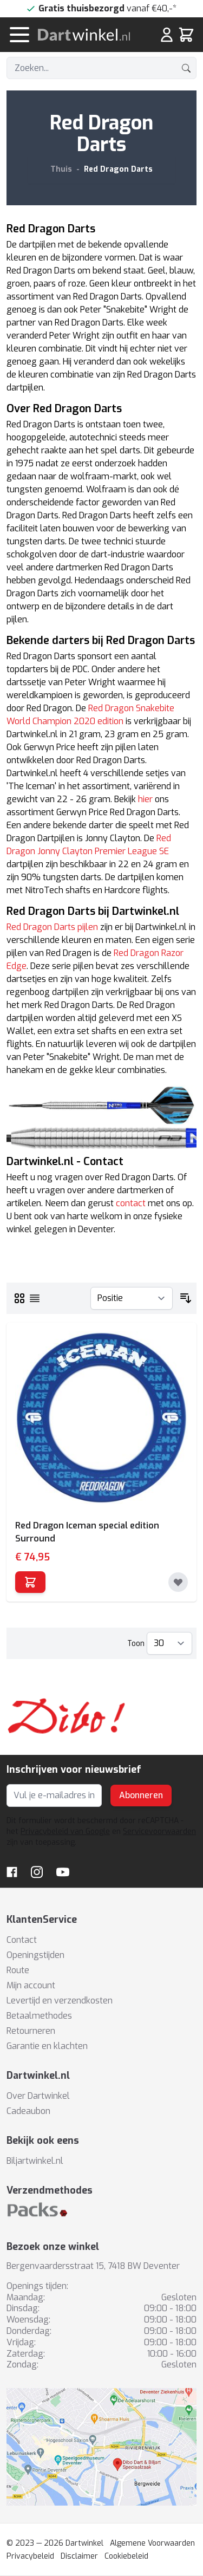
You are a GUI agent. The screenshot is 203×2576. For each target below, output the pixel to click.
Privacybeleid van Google (65, 1831)
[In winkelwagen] (30, 1582)
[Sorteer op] (131, 1298)
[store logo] (89, 35)
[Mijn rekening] (166, 34)
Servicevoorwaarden (159, 1831)
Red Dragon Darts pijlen (52, 927)
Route (17, 1970)
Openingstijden (35, 1955)
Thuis (61, 169)
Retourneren (30, 2031)
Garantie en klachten (47, 2046)
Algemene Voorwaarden (152, 2543)
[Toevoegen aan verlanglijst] (178, 1582)
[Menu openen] (19, 35)
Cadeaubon (28, 2111)
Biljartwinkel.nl (34, 2161)
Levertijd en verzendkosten (59, 2000)
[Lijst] (34, 1298)
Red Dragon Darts (118, 169)
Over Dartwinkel (38, 2096)
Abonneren (141, 1795)
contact (131, 1203)
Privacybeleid (30, 2556)
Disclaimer (79, 2556)
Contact (21, 1940)
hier (145, 799)
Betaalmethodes (39, 2015)
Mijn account (30, 1985)
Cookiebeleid (126, 2556)
